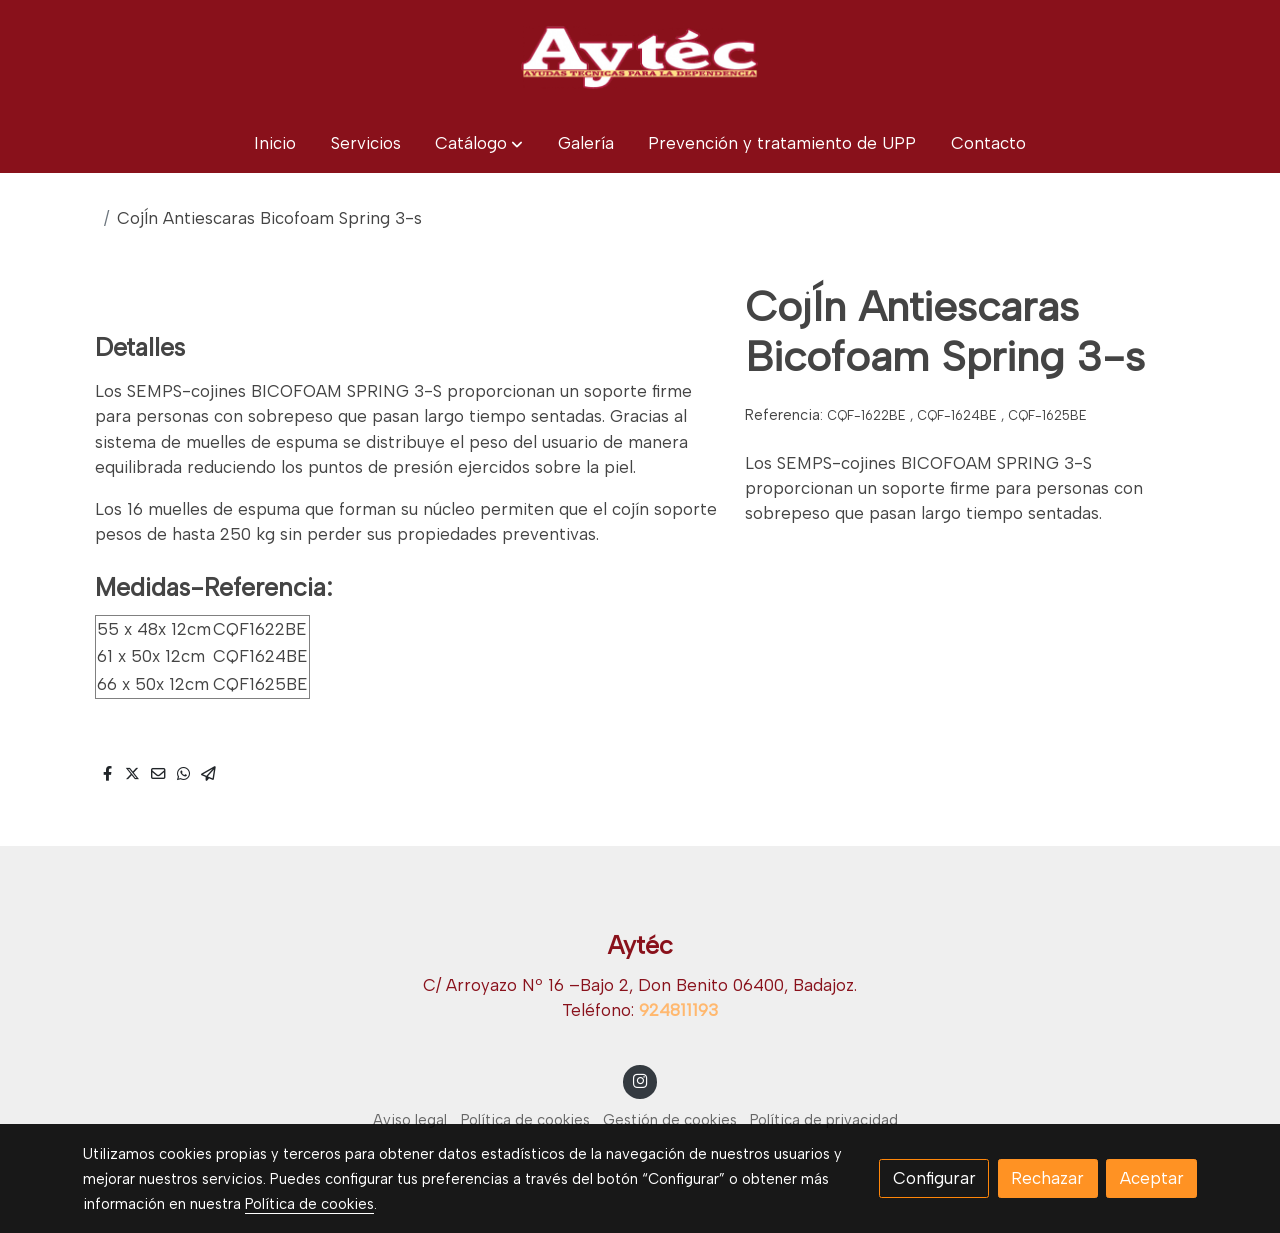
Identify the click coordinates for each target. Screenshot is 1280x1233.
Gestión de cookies (670, 1120)
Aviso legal (410, 1120)
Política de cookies (525, 1120)
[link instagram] (640, 1079)
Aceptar (1152, 1178)
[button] (479, 143)
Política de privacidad (824, 1120)
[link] (640, 57)
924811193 (678, 1010)
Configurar (934, 1178)
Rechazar (1047, 1178)
